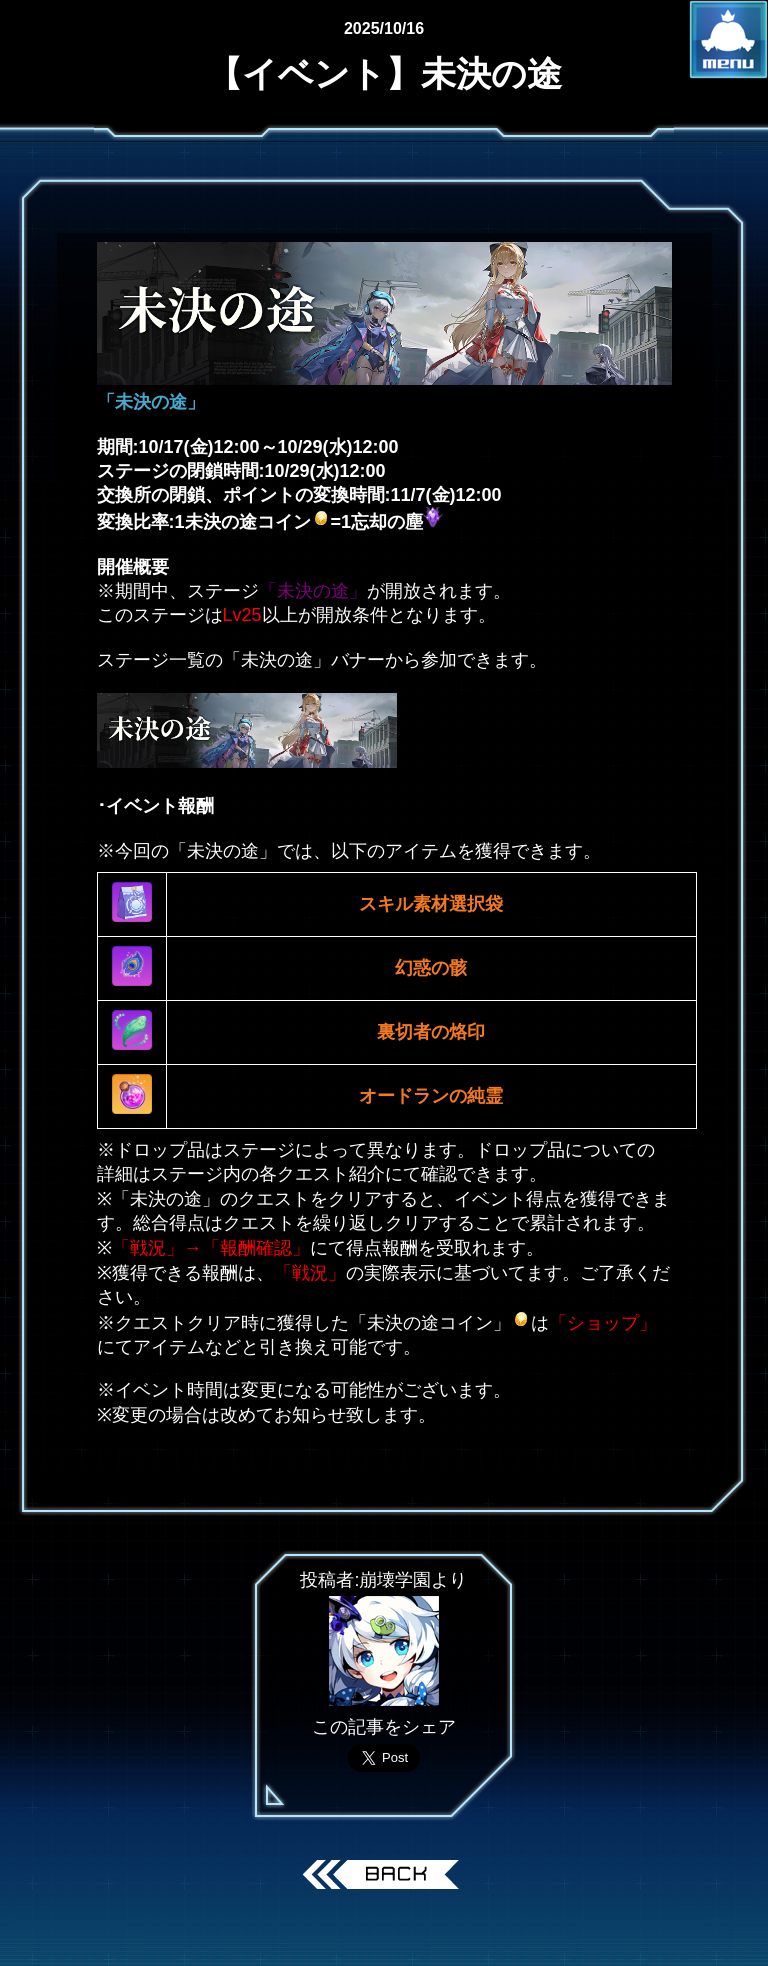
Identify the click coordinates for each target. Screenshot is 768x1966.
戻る (384, 1877)
